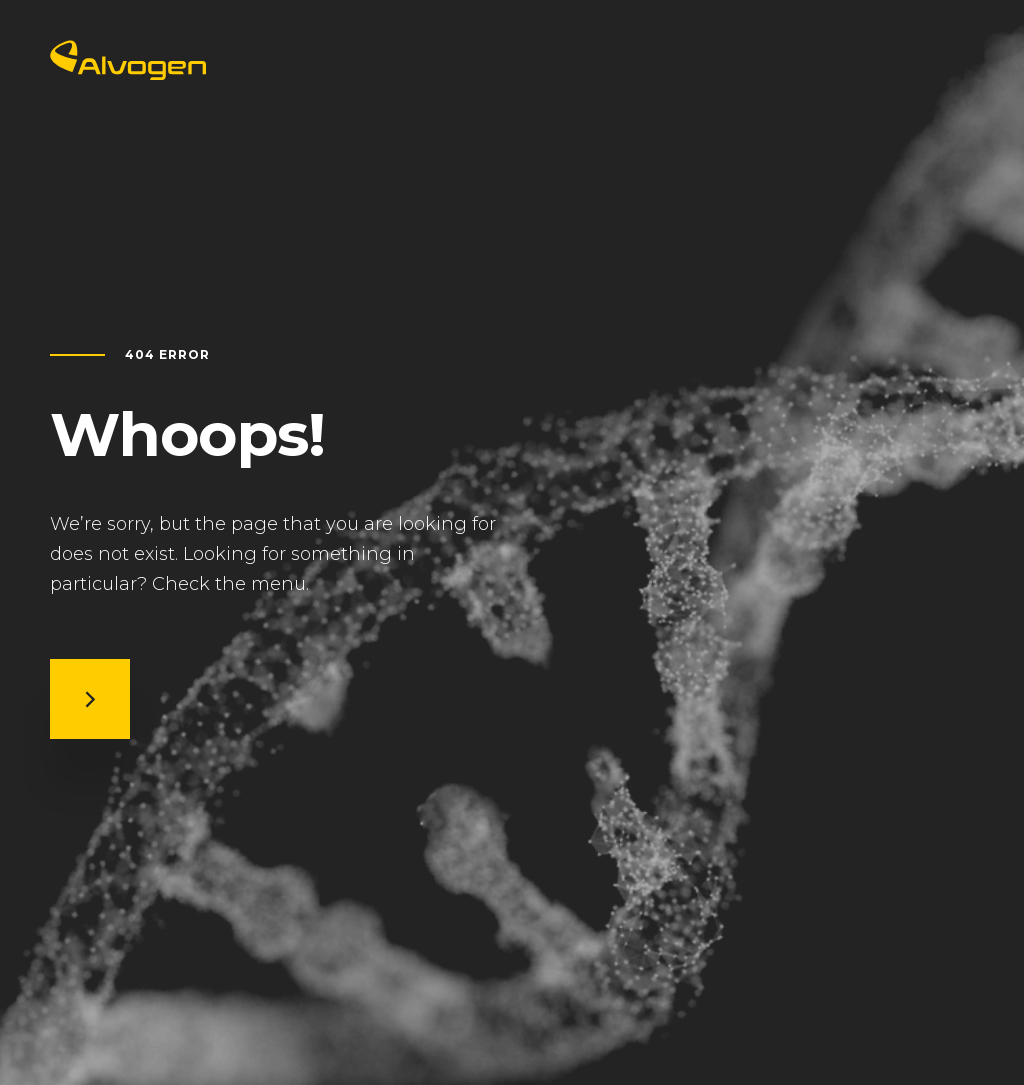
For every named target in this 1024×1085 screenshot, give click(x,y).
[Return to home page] (128, 73)
